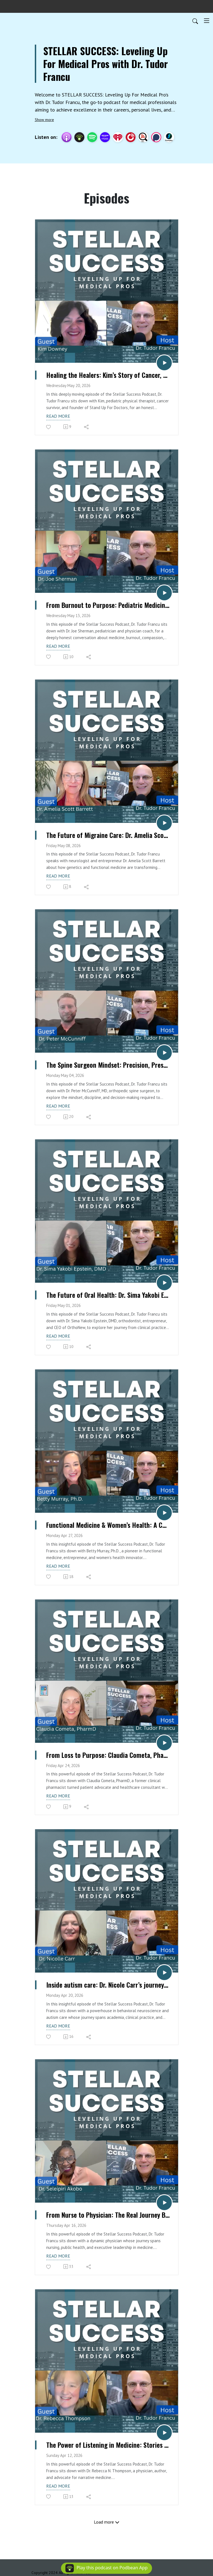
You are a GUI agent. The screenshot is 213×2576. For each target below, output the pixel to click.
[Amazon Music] (105, 136)
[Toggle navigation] (206, 20)
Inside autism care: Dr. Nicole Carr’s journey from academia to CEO (108, 1984)
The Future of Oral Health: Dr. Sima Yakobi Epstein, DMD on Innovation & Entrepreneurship (108, 1295)
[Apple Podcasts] (67, 136)
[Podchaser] (156, 136)
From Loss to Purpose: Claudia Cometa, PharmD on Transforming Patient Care (108, 1755)
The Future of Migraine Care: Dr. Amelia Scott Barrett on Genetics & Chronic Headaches (108, 835)
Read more (58, 416)
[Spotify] (92, 136)
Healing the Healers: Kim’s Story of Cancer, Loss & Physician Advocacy (108, 375)
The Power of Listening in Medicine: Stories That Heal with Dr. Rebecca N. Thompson (108, 2444)
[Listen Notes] (143, 136)
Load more (106, 2522)
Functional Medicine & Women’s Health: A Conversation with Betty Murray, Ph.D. (108, 1525)
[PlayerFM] (131, 136)
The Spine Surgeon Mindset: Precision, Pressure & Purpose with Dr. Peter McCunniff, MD (108, 1064)
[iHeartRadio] (118, 136)
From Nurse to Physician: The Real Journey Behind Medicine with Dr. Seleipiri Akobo (108, 2214)
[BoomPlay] (169, 136)
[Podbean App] (79, 136)
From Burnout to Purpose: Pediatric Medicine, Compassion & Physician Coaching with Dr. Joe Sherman (108, 605)
